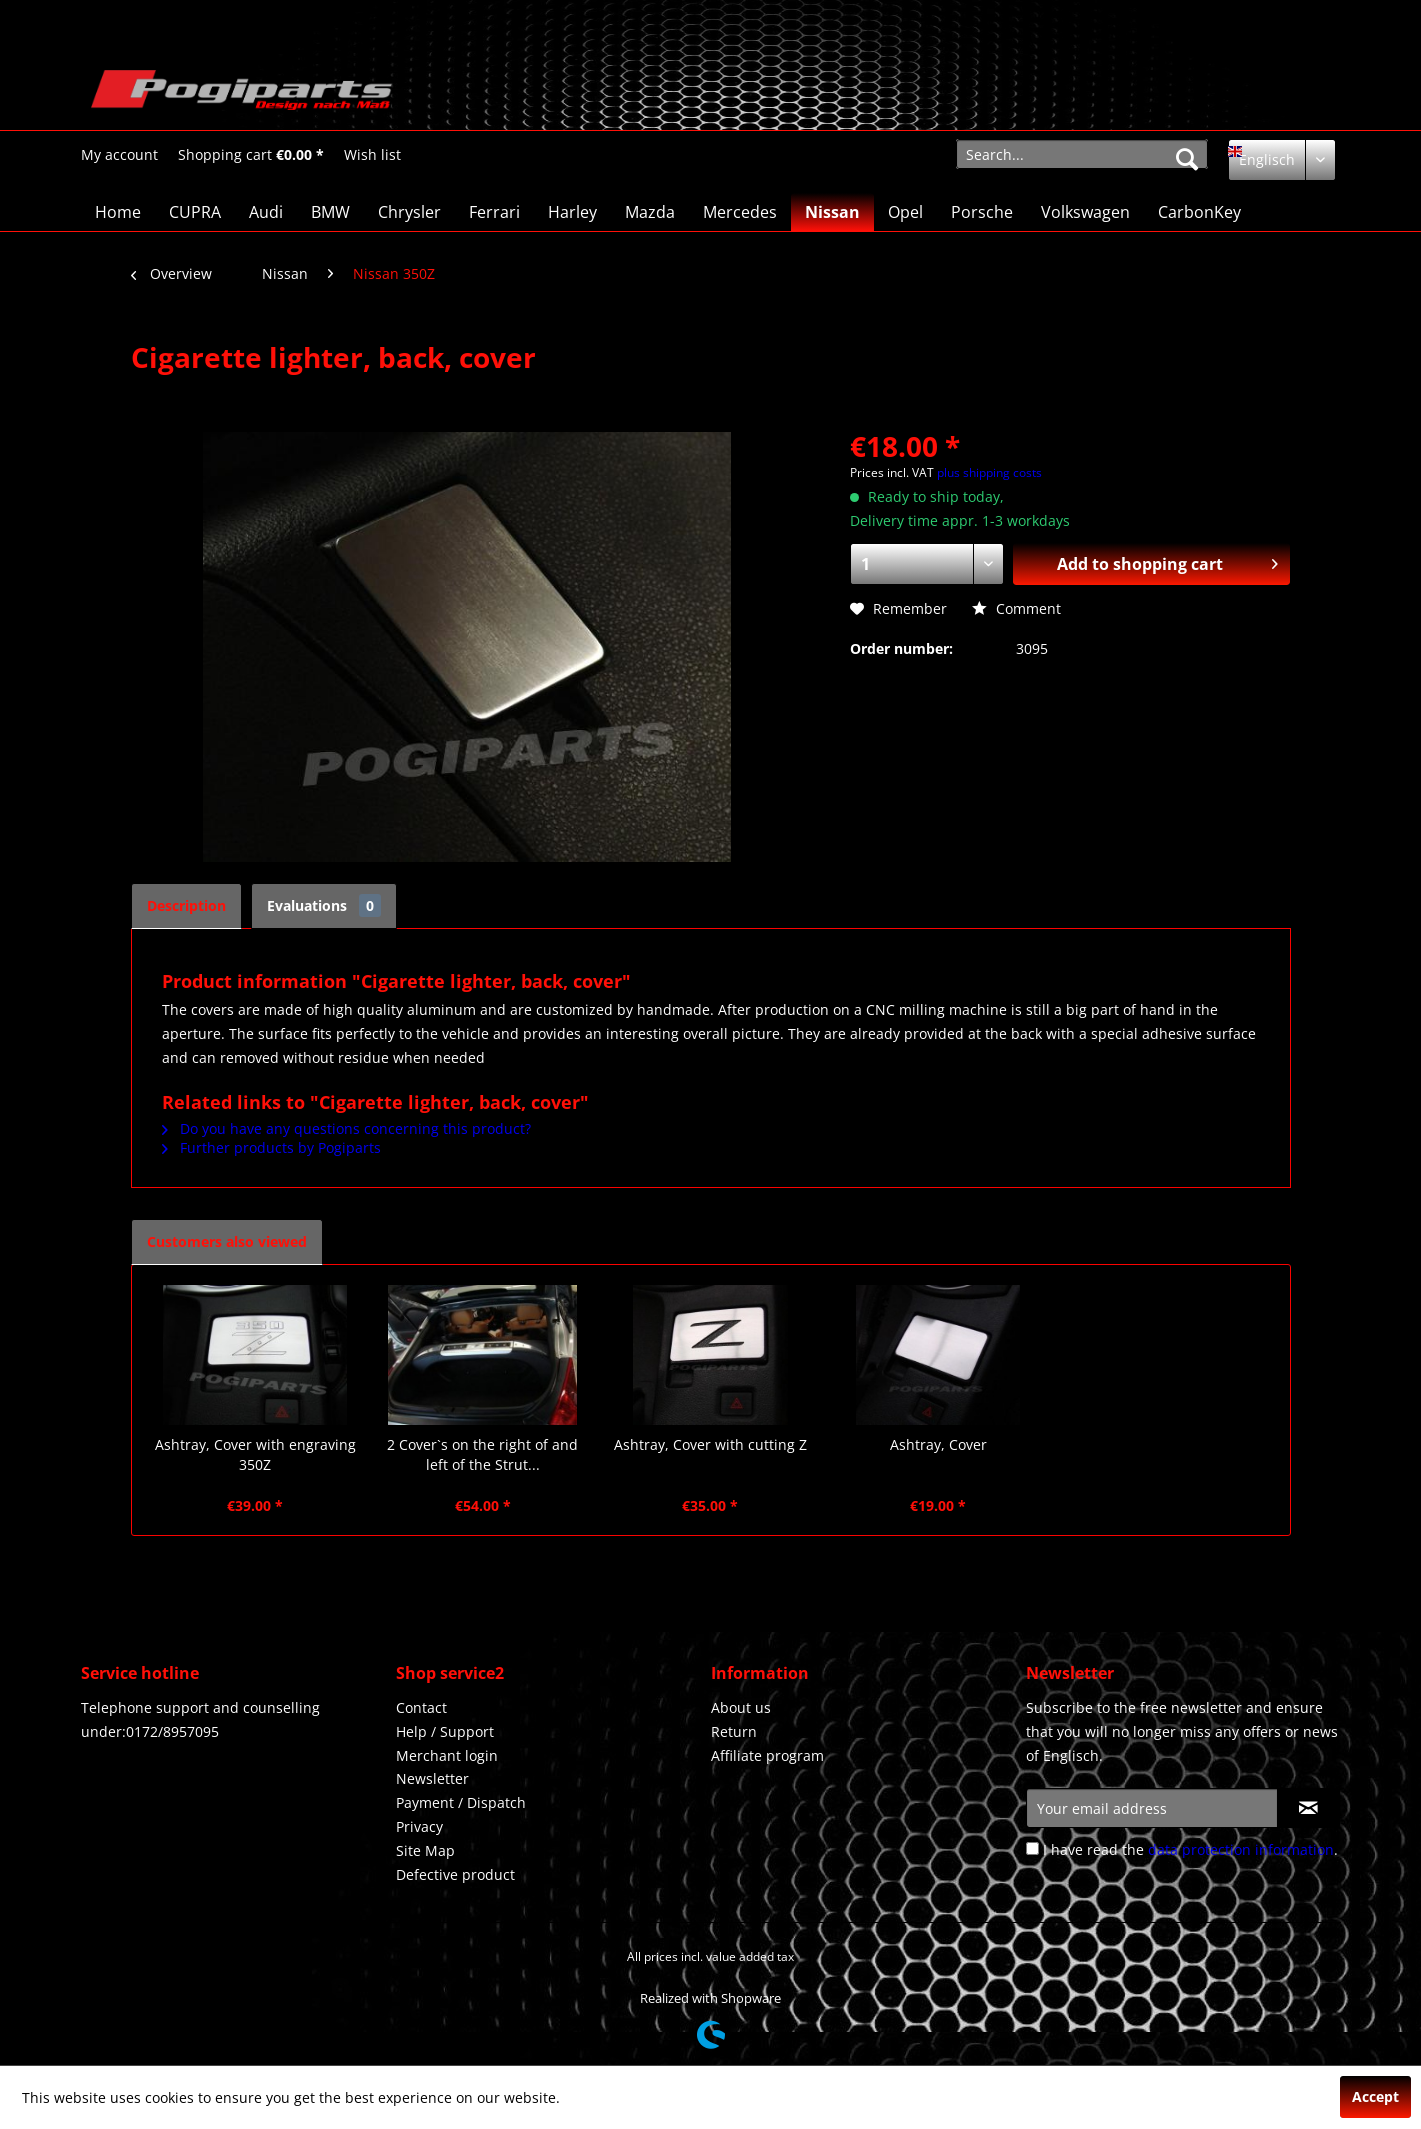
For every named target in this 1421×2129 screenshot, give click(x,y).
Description (186, 905)
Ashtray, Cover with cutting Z (710, 1444)
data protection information (1241, 1849)
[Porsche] (982, 212)
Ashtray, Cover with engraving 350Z (255, 1454)
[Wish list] (372, 155)
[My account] (119, 155)
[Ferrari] (494, 212)
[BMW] (330, 212)
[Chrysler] (409, 212)
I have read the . (1190, 1849)
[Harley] (572, 212)
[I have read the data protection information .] (1032, 1848)
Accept (1375, 2096)
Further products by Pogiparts (271, 1147)
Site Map (425, 1850)
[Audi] (266, 212)
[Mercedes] (740, 212)
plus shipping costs (989, 472)
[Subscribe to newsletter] (1308, 1808)
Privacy (419, 1826)
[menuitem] (119, 154)
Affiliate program (767, 1755)
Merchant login (447, 1755)
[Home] (118, 212)
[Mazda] (650, 212)
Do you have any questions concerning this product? (346, 1128)
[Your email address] (1152, 1808)
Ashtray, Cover (938, 1444)
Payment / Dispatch (461, 1802)
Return (734, 1731)
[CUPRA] (195, 212)
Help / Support (445, 1731)
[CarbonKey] (1199, 212)
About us (741, 1707)
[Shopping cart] (251, 155)
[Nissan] (832, 212)
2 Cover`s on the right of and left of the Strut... (482, 1454)
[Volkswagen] (1085, 212)
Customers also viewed (227, 1241)
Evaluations (324, 905)
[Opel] (905, 212)
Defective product (455, 1874)
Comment (1016, 608)
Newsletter (432, 1778)
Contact (421, 1707)
